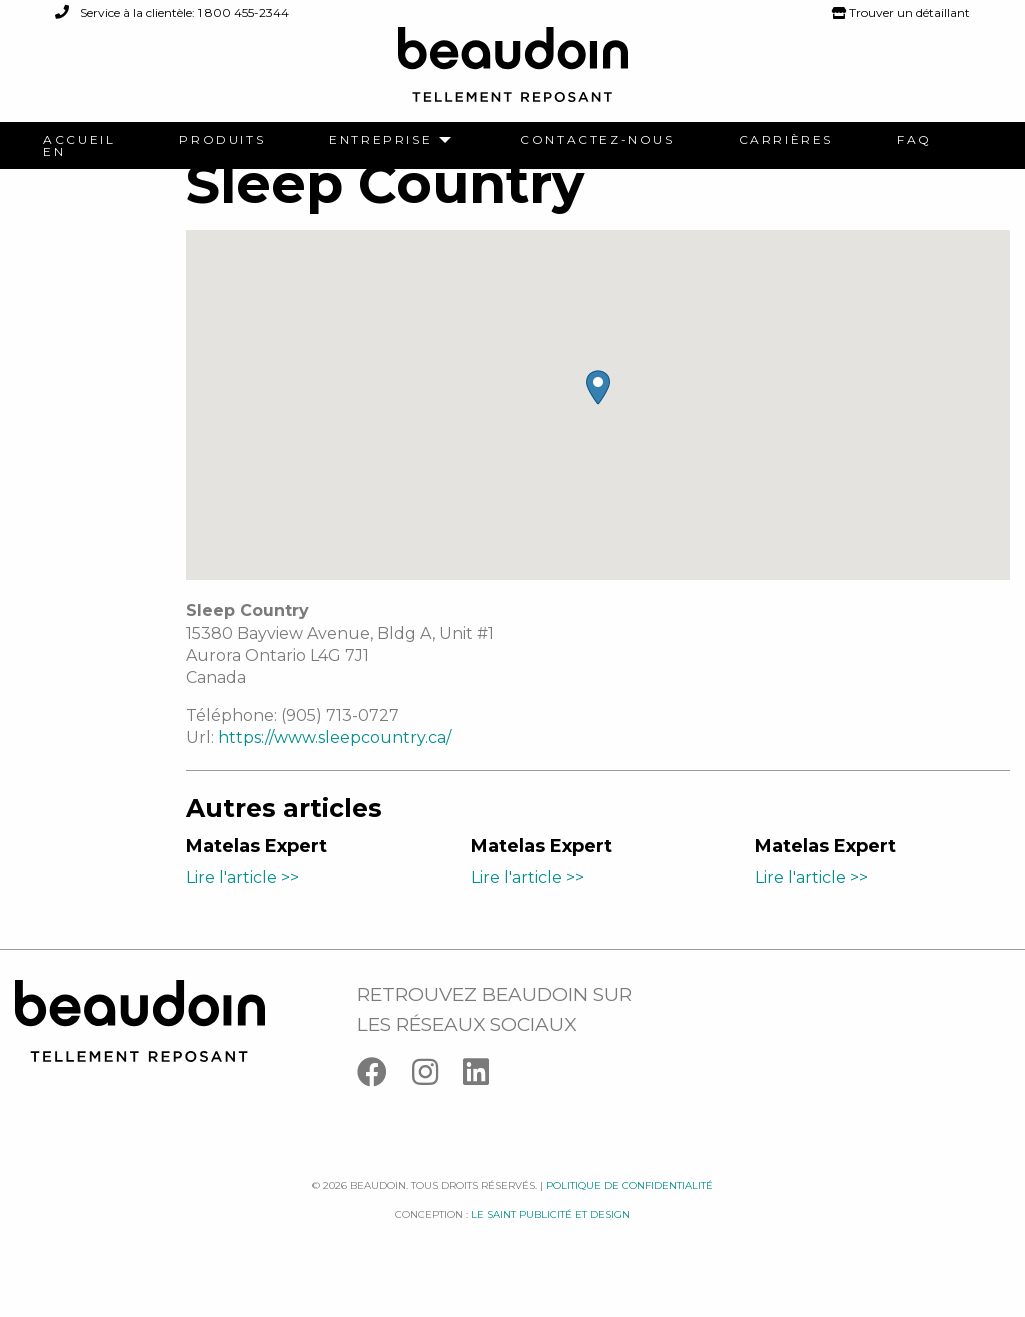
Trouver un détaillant (901, 12)
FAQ (914, 140)
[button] (598, 411)
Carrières (786, 140)
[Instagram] (437, 1099)
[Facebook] (384, 1099)
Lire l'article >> (242, 900)
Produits (222, 140)
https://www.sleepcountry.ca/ (334, 761)
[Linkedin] (486, 1099)
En (54, 152)
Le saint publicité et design (550, 1237)
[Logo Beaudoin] (513, 73)
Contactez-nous (597, 140)
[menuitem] (79, 140)
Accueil (79, 140)
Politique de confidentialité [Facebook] (629, 1209)
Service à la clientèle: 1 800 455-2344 (172, 12)
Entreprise (380, 140)
